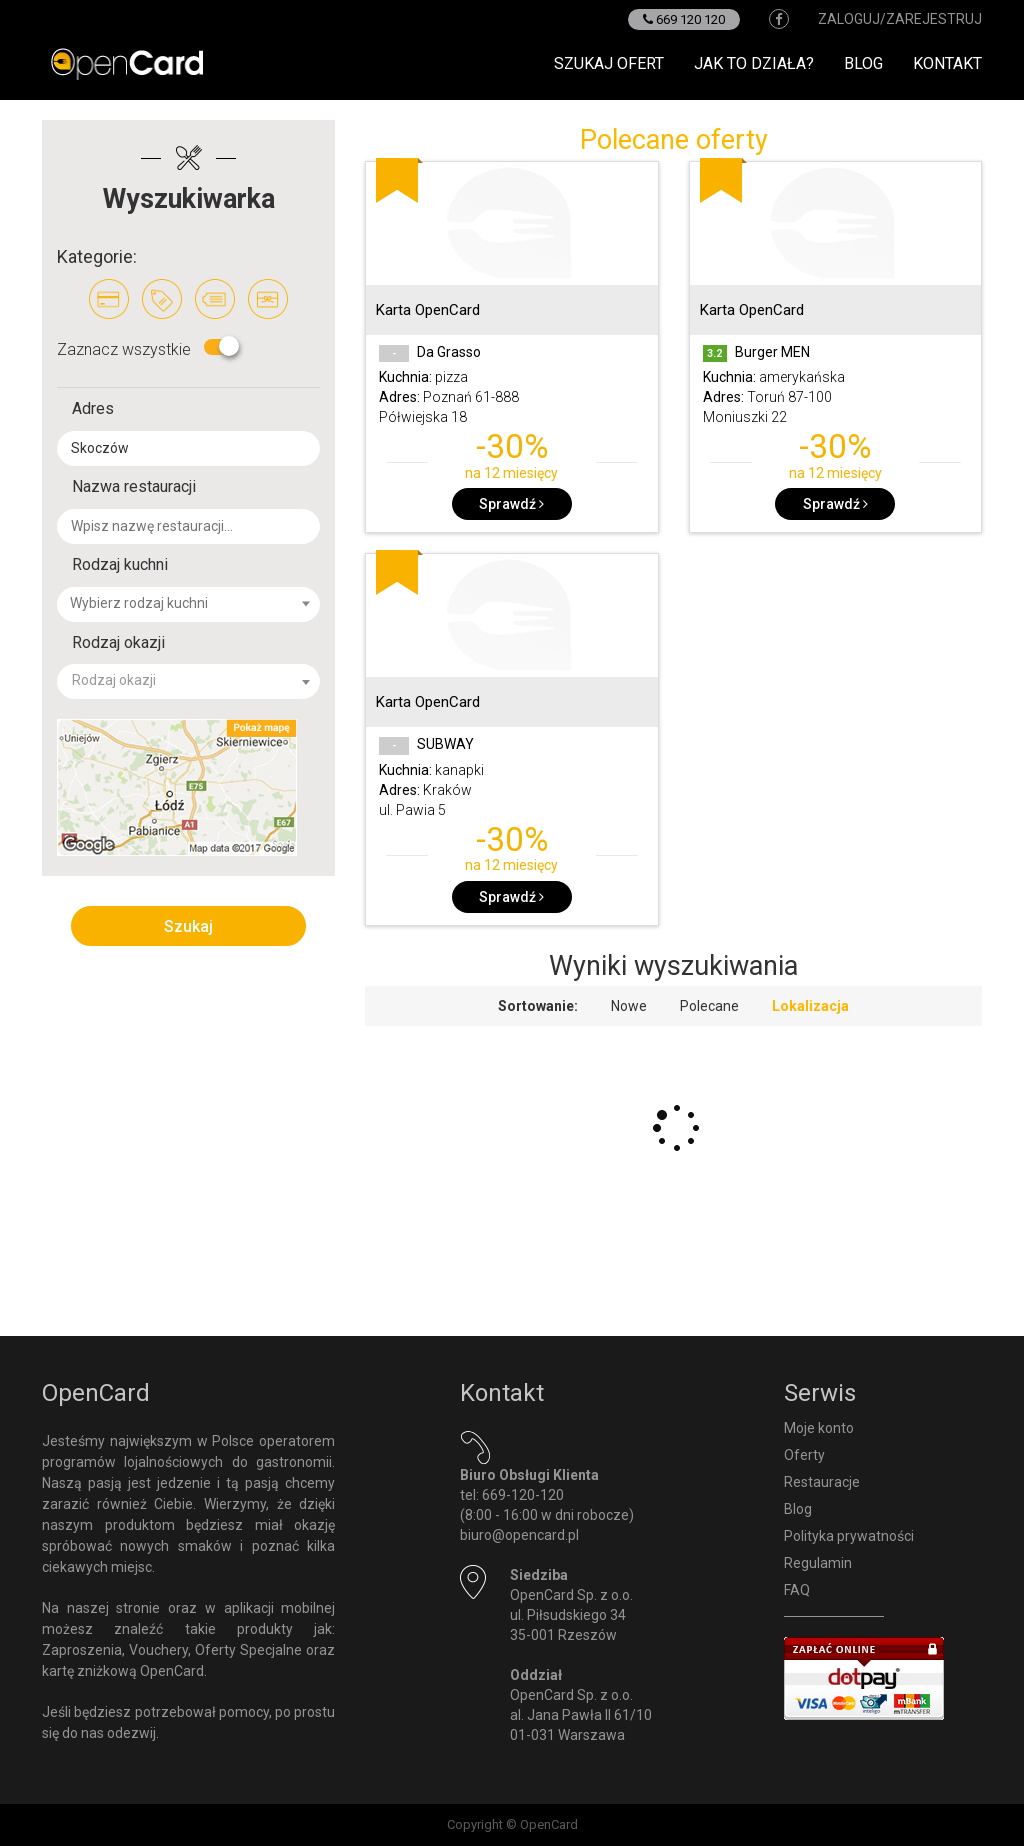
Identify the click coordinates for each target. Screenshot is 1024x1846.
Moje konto (819, 1428)
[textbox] (200, 603)
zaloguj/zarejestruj (900, 19)
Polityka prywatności (849, 1536)
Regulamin (818, 1563)
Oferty (804, 1455)
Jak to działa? (754, 63)
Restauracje (822, 1482)
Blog (863, 63)
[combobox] (188, 604)
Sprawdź (511, 504)
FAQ (797, 1590)
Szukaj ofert (609, 63)
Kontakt (947, 63)
